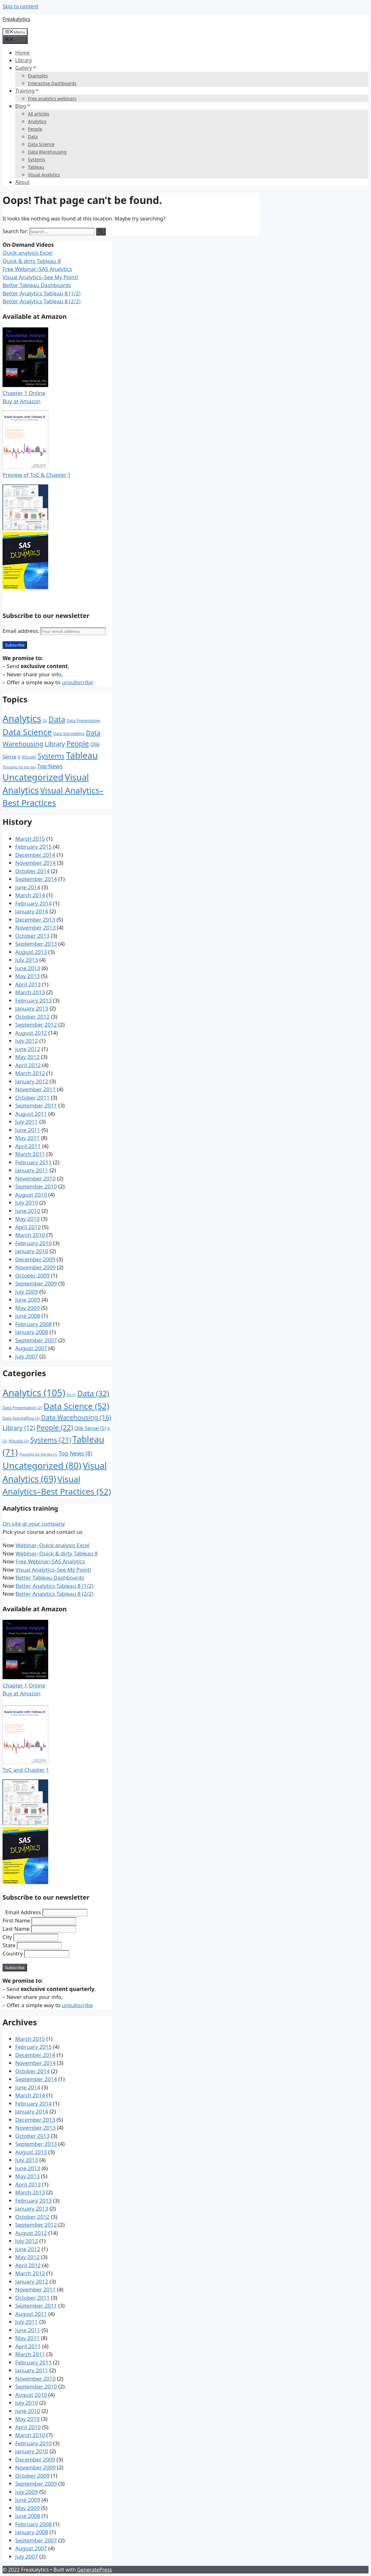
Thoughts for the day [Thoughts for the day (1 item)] (19, 767)
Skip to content (20, 6)
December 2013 (35, 919)
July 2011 (26, 1121)
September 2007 (36, 1340)
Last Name (16, 1928)
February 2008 (33, 1324)
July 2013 (26, 959)
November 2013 (35, 927)
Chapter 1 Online (24, 393)
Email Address (23, 1912)
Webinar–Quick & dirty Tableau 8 (57, 1553)
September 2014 (36, 879)
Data (33, 137)
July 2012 (26, 1040)
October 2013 (32, 935)
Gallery (26, 67)
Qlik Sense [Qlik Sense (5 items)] (90, 1428)
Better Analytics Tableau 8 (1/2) (42, 293)
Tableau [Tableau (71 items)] (82, 755)
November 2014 (35, 862)
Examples (38, 76)
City (7, 1937)
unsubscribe (77, 682)
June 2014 (27, 887)
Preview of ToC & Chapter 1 (37, 474)
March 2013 (30, 992)
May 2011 (27, 1137)
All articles (38, 114)
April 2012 (28, 1065)
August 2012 (31, 1032)
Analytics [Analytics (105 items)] (22, 718)
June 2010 (27, 1210)
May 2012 (27, 1057)
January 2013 (31, 1008)
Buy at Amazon (22, 401)
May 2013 (27, 976)
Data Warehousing (47, 152)
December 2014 (35, 854)
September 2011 (36, 1105)
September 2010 (36, 1186)
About (22, 182)
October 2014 (32, 871)
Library (23, 60)
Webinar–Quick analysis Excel (52, 1545)
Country (13, 1953)
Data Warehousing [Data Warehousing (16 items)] (76, 1417)
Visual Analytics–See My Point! (40, 277)
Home (22, 52)
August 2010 (31, 1194)
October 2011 (32, 1097)
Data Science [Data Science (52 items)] (27, 732)
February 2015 (33, 846)
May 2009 (27, 1307)
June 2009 (27, 1299)
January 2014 (31, 911)
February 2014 (33, 903)
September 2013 (36, 943)
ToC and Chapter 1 (26, 1769)
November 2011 (35, 1089)
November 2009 (35, 1267)
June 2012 (27, 1049)
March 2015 (30, 838)
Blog (23, 105)
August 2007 (31, 1348)
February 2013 (33, 1000)
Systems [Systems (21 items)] (51, 755)
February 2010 (33, 1243)
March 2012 (30, 1073)
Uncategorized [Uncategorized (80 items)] (33, 777)
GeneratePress (94, 2569)
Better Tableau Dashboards (37, 285)
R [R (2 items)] (19, 757)
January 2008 (31, 1332)
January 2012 (31, 1081)
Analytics (37, 121)
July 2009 (26, 1291)
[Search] (100, 231)
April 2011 (28, 1146)
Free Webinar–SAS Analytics (37, 269)
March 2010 (30, 1235)
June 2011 (27, 1130)
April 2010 (28, 1227)
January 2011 (31, 1170)
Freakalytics (16, 19)
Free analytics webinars (52, 98)
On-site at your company (34, 1523)
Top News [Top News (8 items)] (49, 766)
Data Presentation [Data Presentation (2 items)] (84, 720)
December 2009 (35, 1259)
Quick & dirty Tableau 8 (32, 261)
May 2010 (27, 1218)
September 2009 (36, 1283)
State (9, 1945)
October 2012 (32, 1016)
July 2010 (26, 1202)
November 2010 (35, 1178)
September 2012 (36, 1024)
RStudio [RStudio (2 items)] (29, 757)
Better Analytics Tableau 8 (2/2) (42, 301)
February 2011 (33, 1162)
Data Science (41, 144)
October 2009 (32, 1275)
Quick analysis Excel (28, 252)
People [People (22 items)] (77, 743)
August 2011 (31, 1113)
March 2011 (30, 1154)
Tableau (36, 167)
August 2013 (31, 952)
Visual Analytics (44, 175)
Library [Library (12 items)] (55, 743)
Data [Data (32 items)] (57, 719)
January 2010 (31, 1251)
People (35, 129)
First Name (16, 1920)
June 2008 (27, 1315)
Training (27, 90)
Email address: (54, 630)
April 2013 (28, 984)
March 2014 (30, 895)
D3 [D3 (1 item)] (45, 721)
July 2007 (26, 1356)
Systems (36, 159)
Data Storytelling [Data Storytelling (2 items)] (69, 733)
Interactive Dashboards (52, 83)
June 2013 (27, 968)
